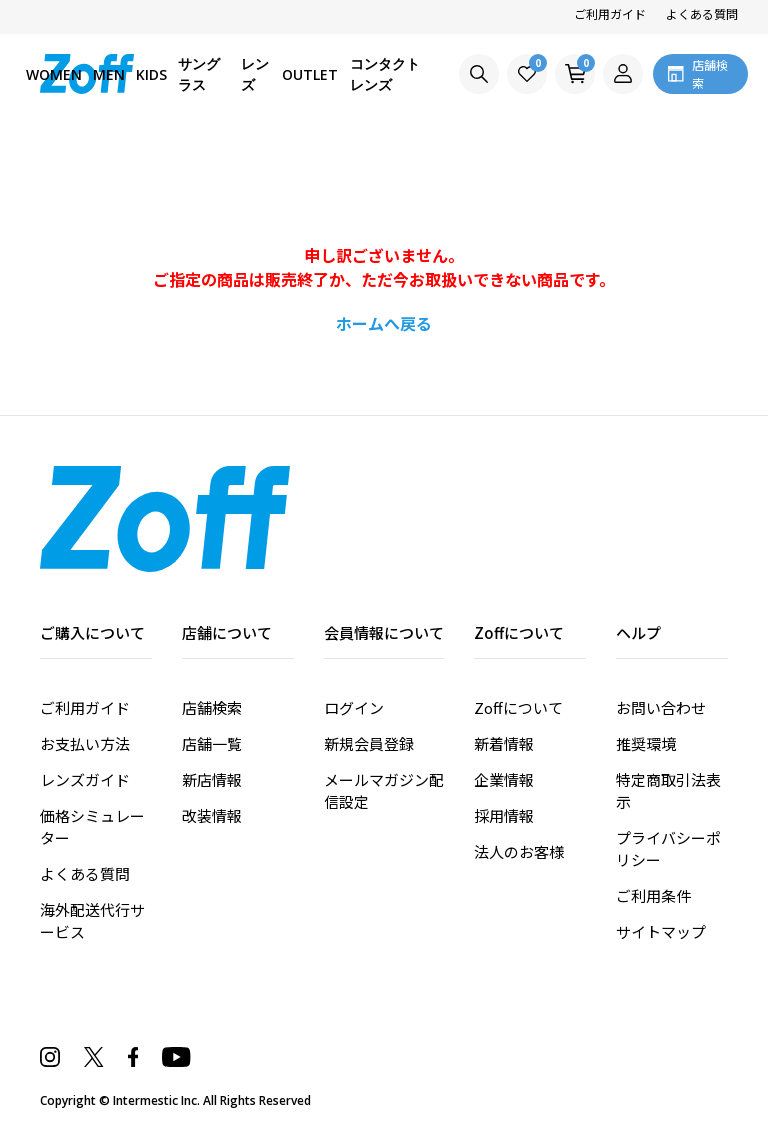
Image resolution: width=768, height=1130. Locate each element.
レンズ (255, 74)
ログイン (354, 707)
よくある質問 (702, 13)
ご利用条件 (653, 895)
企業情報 (504, 779)
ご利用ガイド (610, 13)
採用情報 (504, 815)
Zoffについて (518, 707)
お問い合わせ (661, 707)
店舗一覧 (212, 743)
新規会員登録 (369, 743)
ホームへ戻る (384, 323)
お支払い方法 (85, 743)
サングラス (199, 74)
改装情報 (212, 815)
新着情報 (504, 743)
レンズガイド (85, 779)
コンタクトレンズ (385, 74)
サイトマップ (661, 931)
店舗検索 (212, 707)
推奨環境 (646, 743)
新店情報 (212, 779)
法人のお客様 (519, 851)
